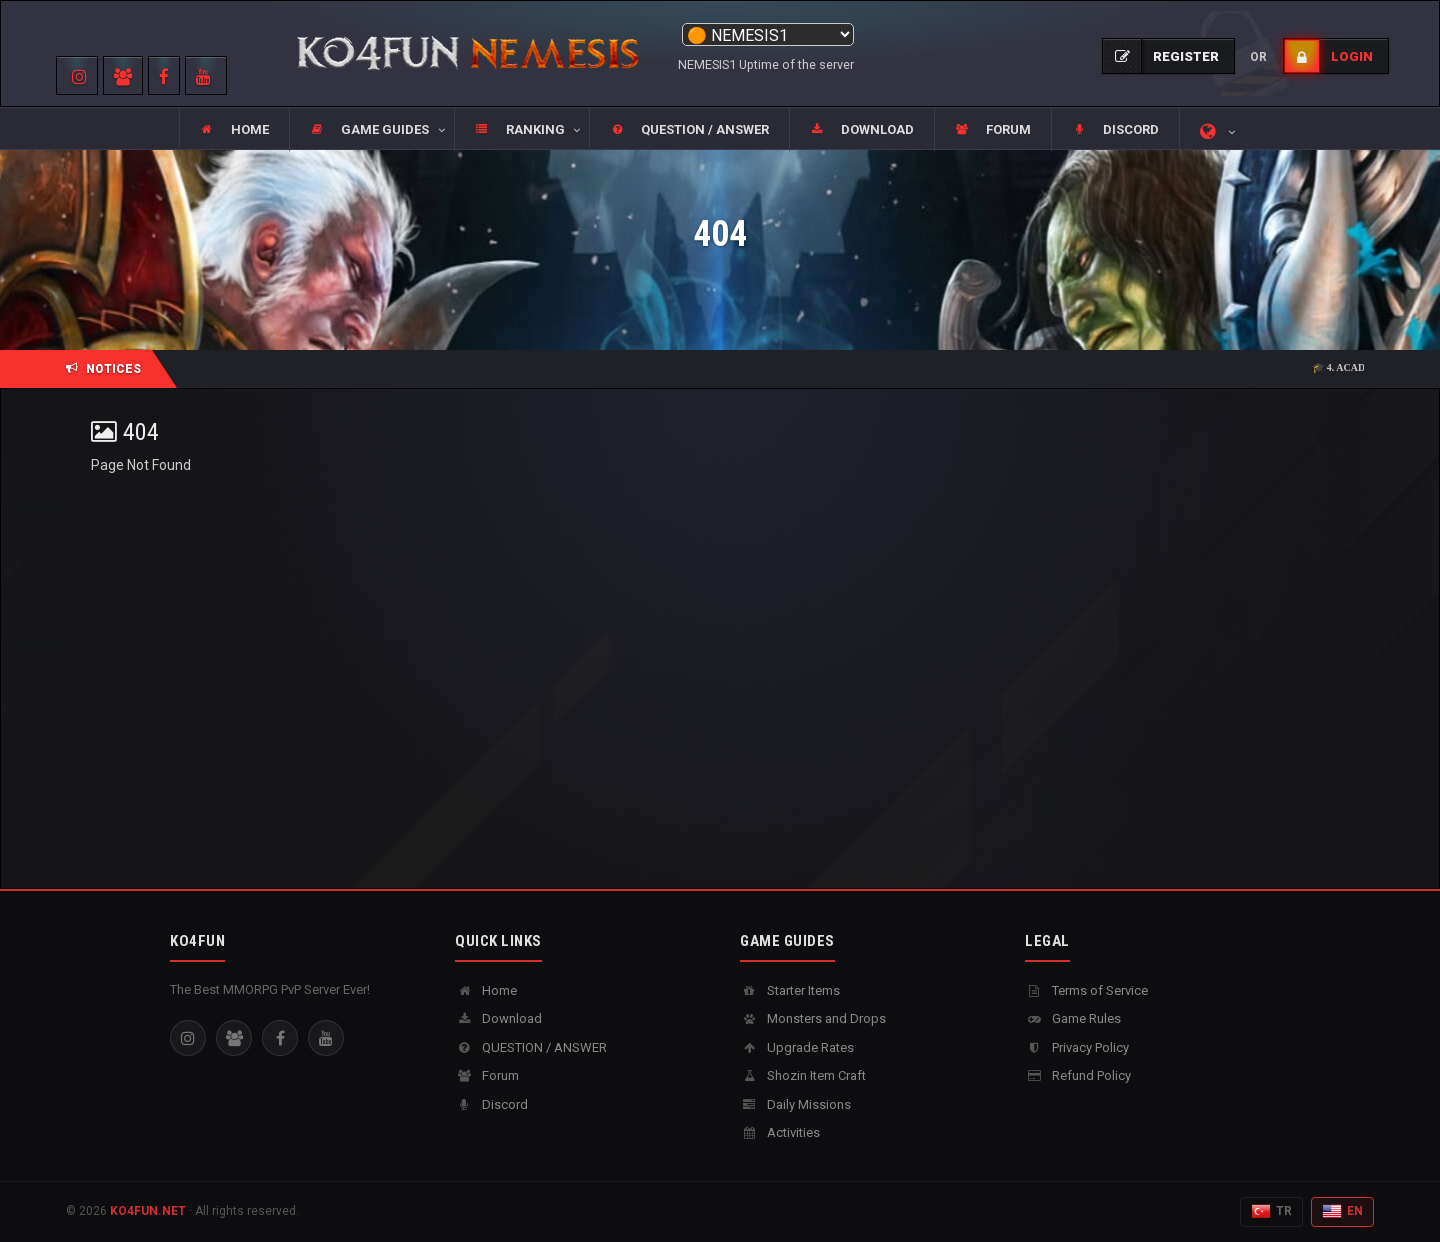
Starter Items (790, 990)
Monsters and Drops (813, 1018)
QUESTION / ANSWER (531, 1047)
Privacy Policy (1077, 1047)
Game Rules (1073, 1018)
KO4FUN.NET (148, 1211)
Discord (491, 1104)
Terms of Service (1086, 990)
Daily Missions (795, 1104)
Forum (487, 1075)
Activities (780, 1132)
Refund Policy (1078, 1075)
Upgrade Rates (797, 1047)
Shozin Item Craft (803, 1075)
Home (486, 990)
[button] (371, 130)
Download (498, 1018)
